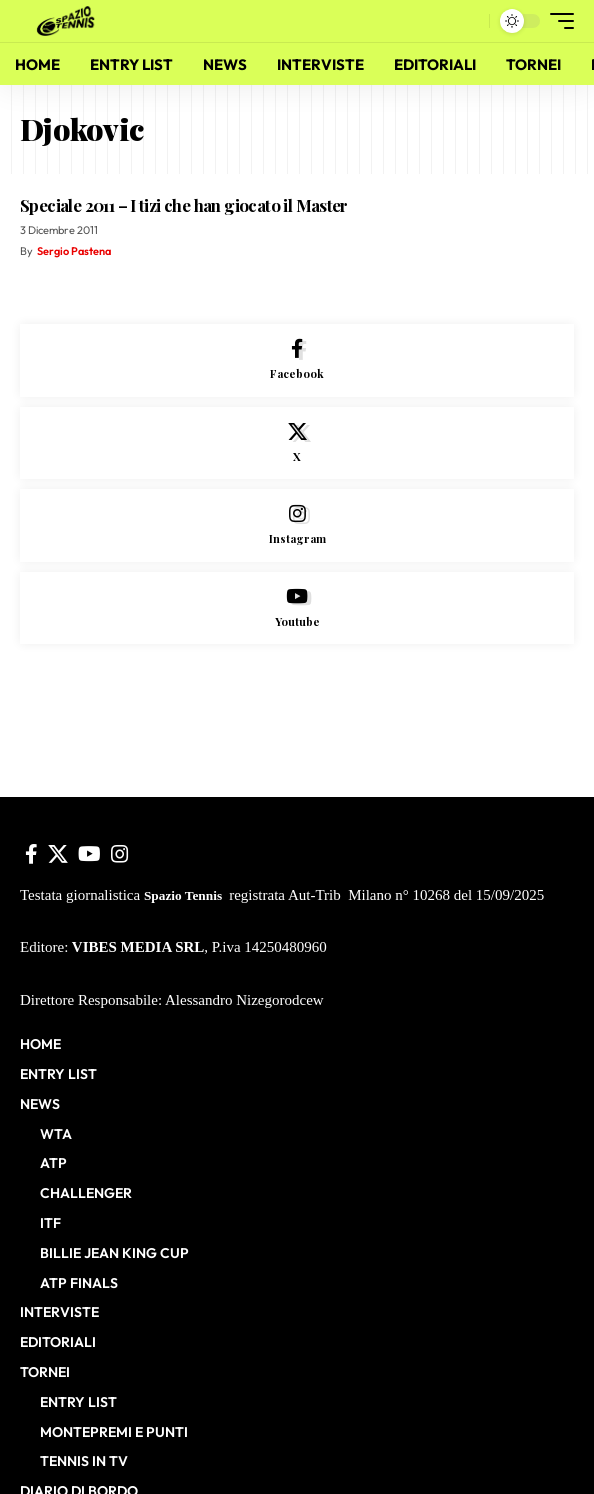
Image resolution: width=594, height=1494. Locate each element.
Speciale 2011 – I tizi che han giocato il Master (184, 205)
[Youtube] (297, 608)
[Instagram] (297, 525)
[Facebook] (297, 360)
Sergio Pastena (74, 251)
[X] (297, 443)
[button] (469, 21)
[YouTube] (89, 854)
